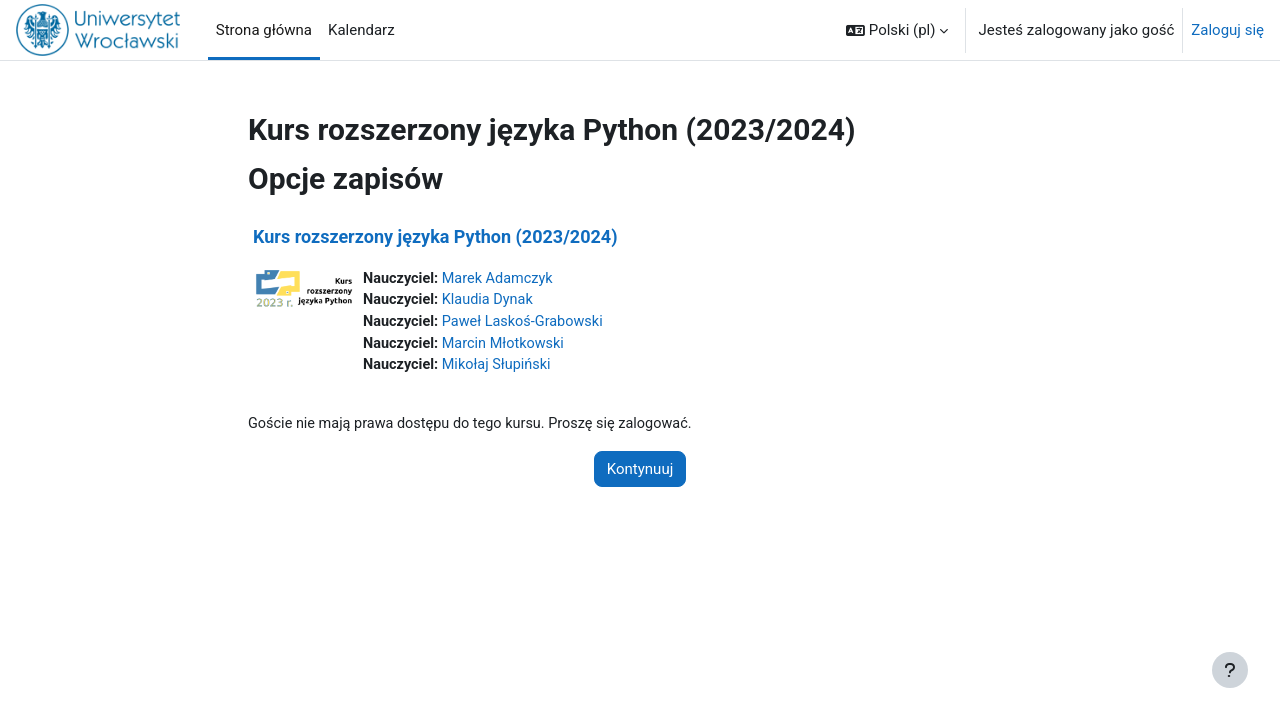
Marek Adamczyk (502, 279)
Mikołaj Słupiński (501, 369)
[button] (897, 30)
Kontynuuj (640, 474)
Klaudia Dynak (492, 301)
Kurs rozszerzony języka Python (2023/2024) (435, 236)
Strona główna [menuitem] (264, 30)
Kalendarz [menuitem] (361, 30)
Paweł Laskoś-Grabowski (528, 324)
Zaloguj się (1227, 30)
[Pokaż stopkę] (1230, 670)
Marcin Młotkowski (508, 346)
